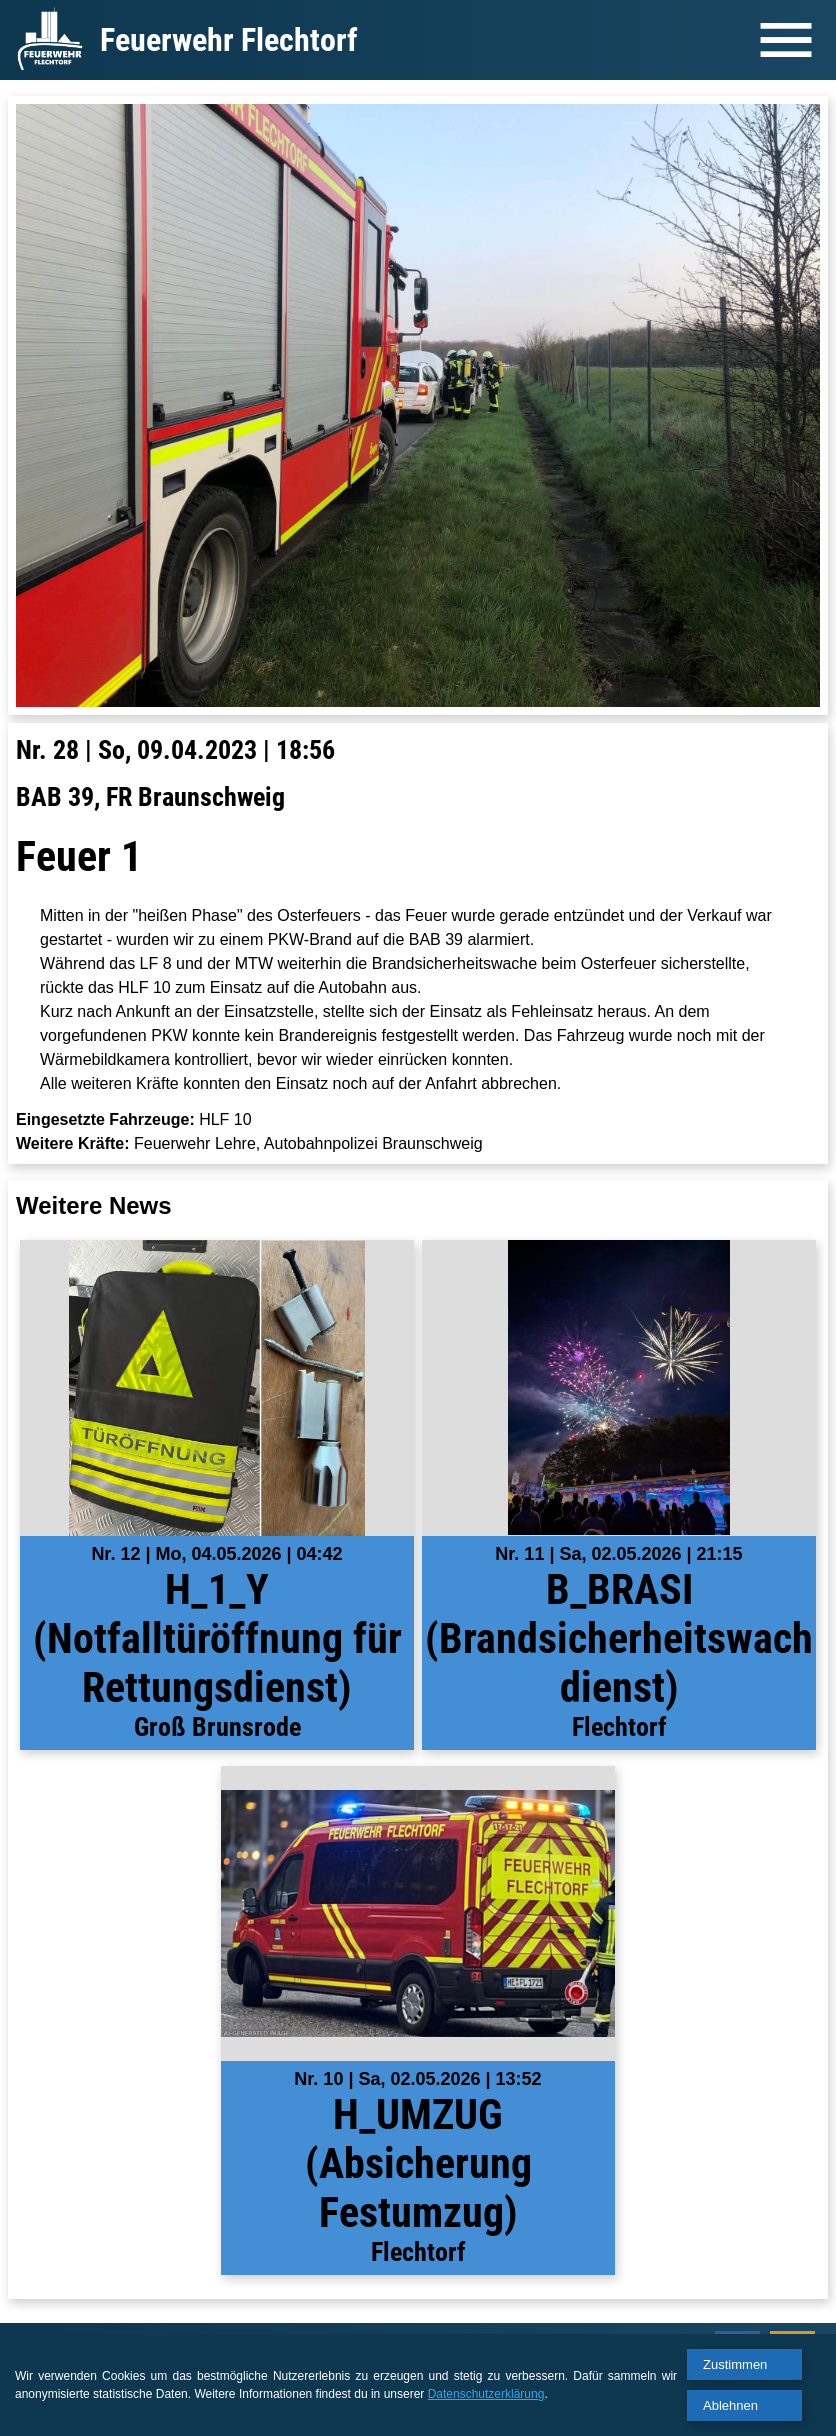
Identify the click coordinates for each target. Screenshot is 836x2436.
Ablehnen (730, 2405)
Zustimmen (735, 2364)
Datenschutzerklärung (486, 2394)
